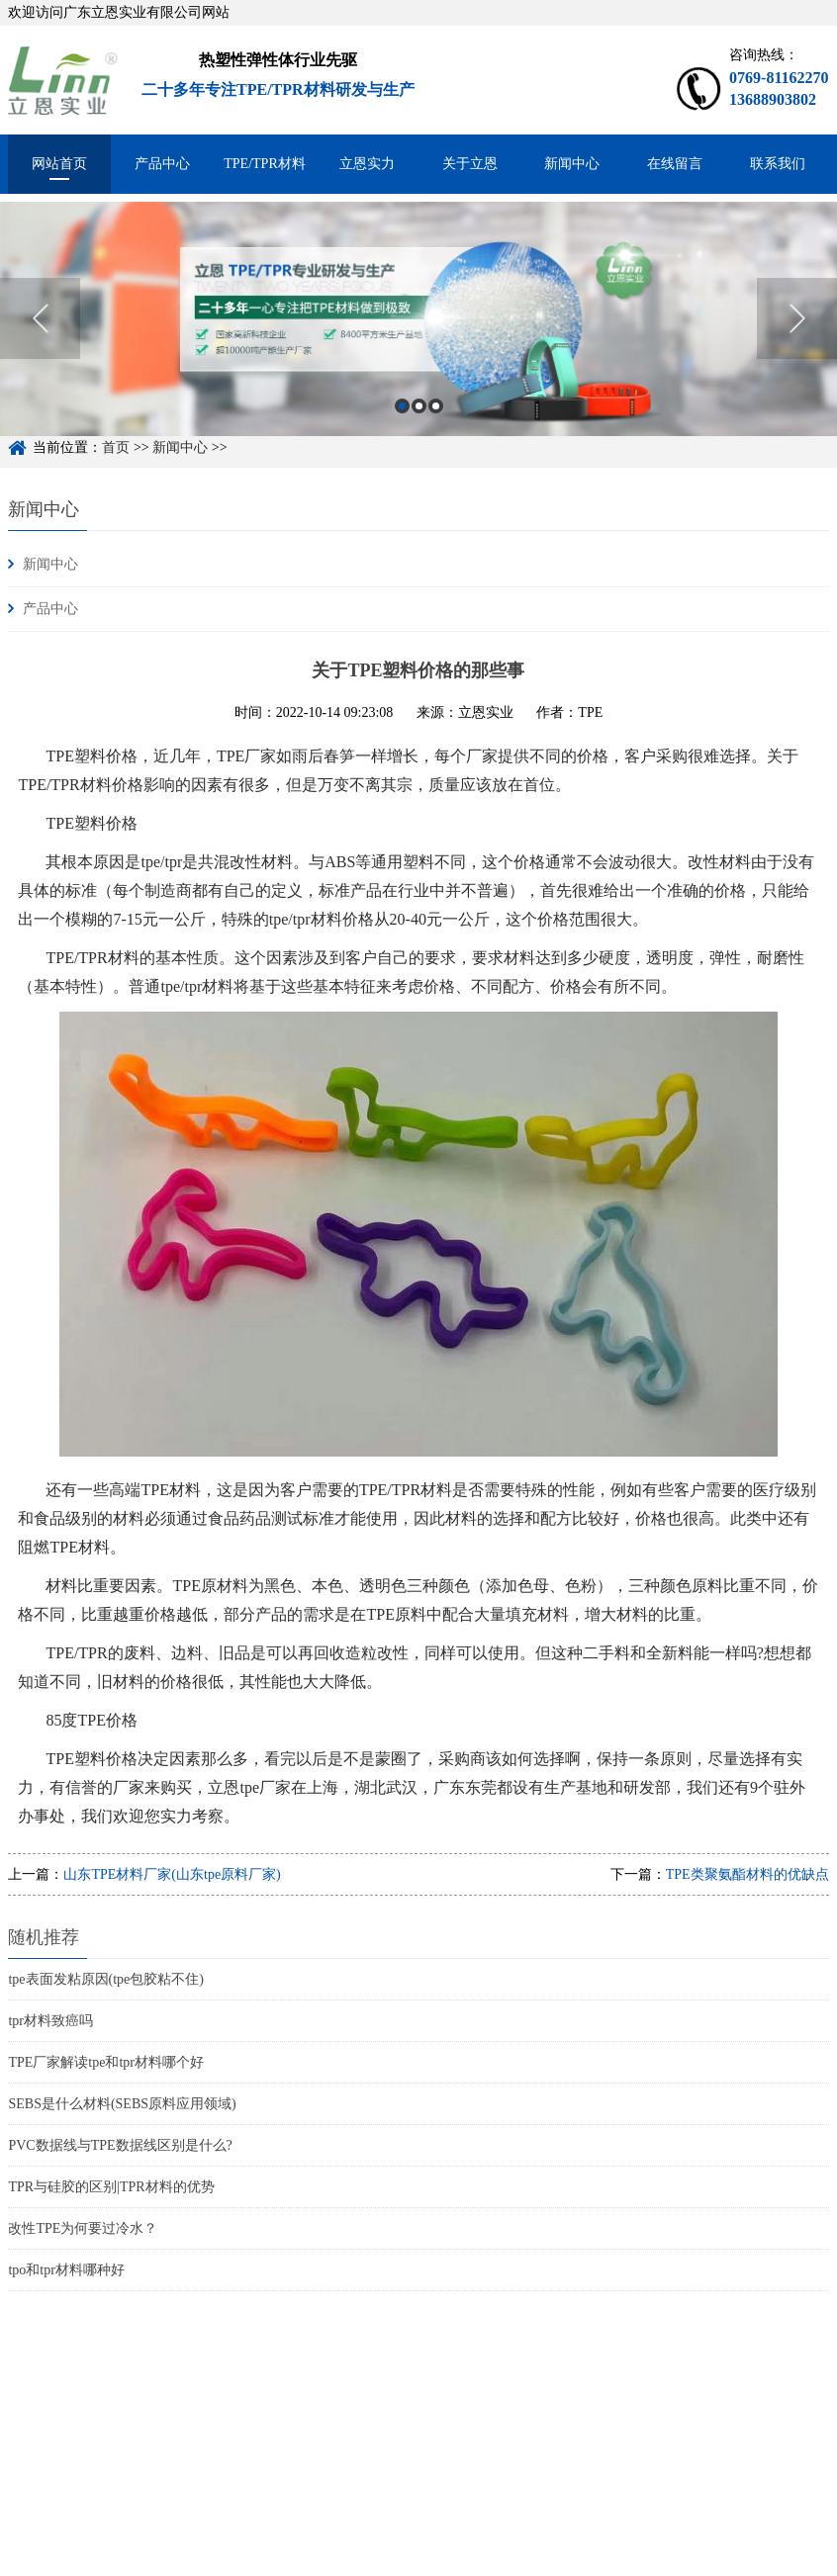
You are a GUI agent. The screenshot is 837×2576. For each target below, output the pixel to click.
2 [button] (419, 420)
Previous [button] (40, 333)
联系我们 (777, 163)
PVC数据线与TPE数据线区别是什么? (120, 2145)
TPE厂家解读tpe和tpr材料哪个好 (106, 2062)
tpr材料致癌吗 (50, 2020)
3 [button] (435, 420)
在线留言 (674, 163)
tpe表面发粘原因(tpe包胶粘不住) (106, 1979)
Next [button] (797, 333)
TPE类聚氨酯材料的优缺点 (747, 1874)
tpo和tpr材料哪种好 (66, 2270)
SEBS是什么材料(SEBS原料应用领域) (121, 2103)
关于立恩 (470, 163)
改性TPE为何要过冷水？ (82, 2228)
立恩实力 (367, 163)
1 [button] (402, 420)
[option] (418, 333)
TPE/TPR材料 (264, 163)
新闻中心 (572, 163)
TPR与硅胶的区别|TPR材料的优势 (111, 2186)
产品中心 (162, 163)
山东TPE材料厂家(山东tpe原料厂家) (171, 1874)
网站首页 (59, 163)
